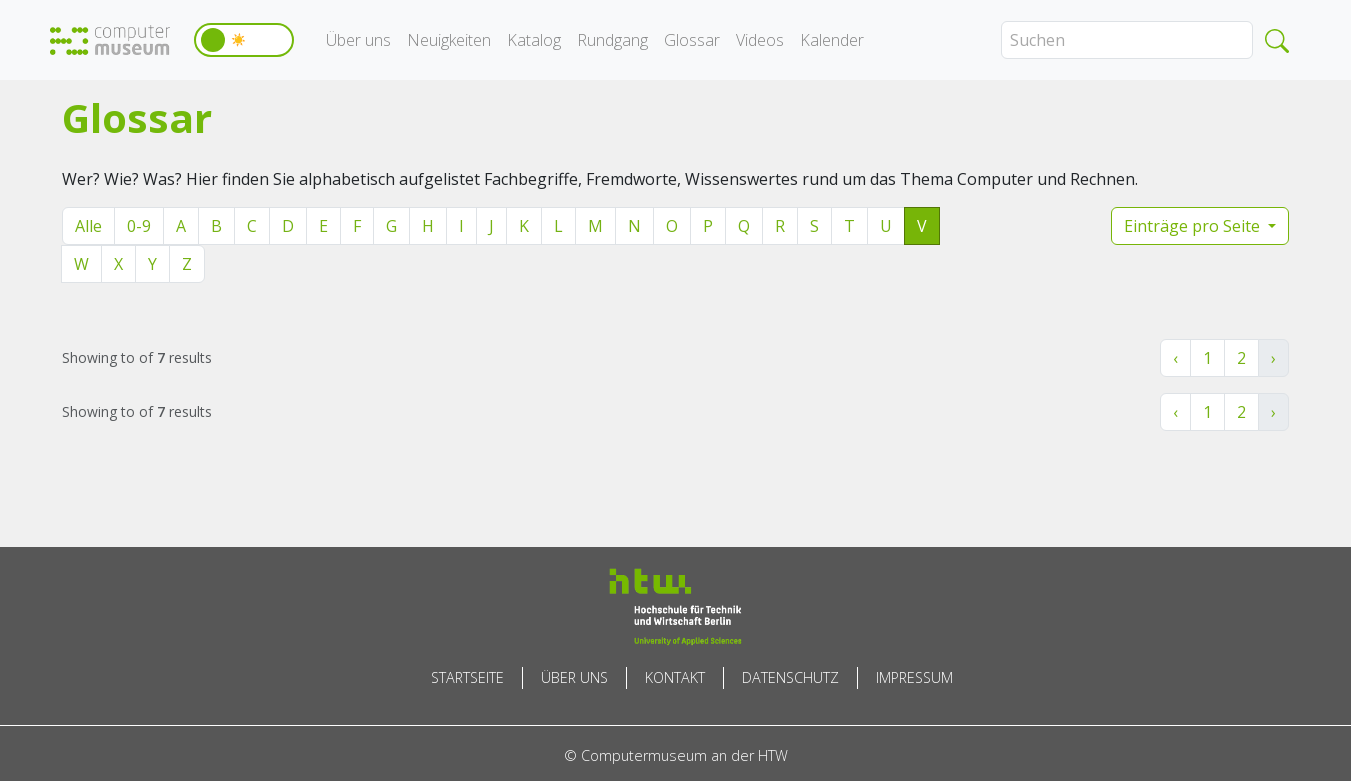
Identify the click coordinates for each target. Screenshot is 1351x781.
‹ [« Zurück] (1175, 358)
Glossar (692, 40)
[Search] (1127, 40)
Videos (760, 40)
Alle (88, 226)
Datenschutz (790, 677)
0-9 (139, 226)
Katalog (534, 40)
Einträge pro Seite (1194, 226)
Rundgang (612, 40)
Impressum (914, 677)
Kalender (832, 40)
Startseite (467, 677)
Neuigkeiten (449, 40)
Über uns (358, 40)
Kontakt (675, 677)
